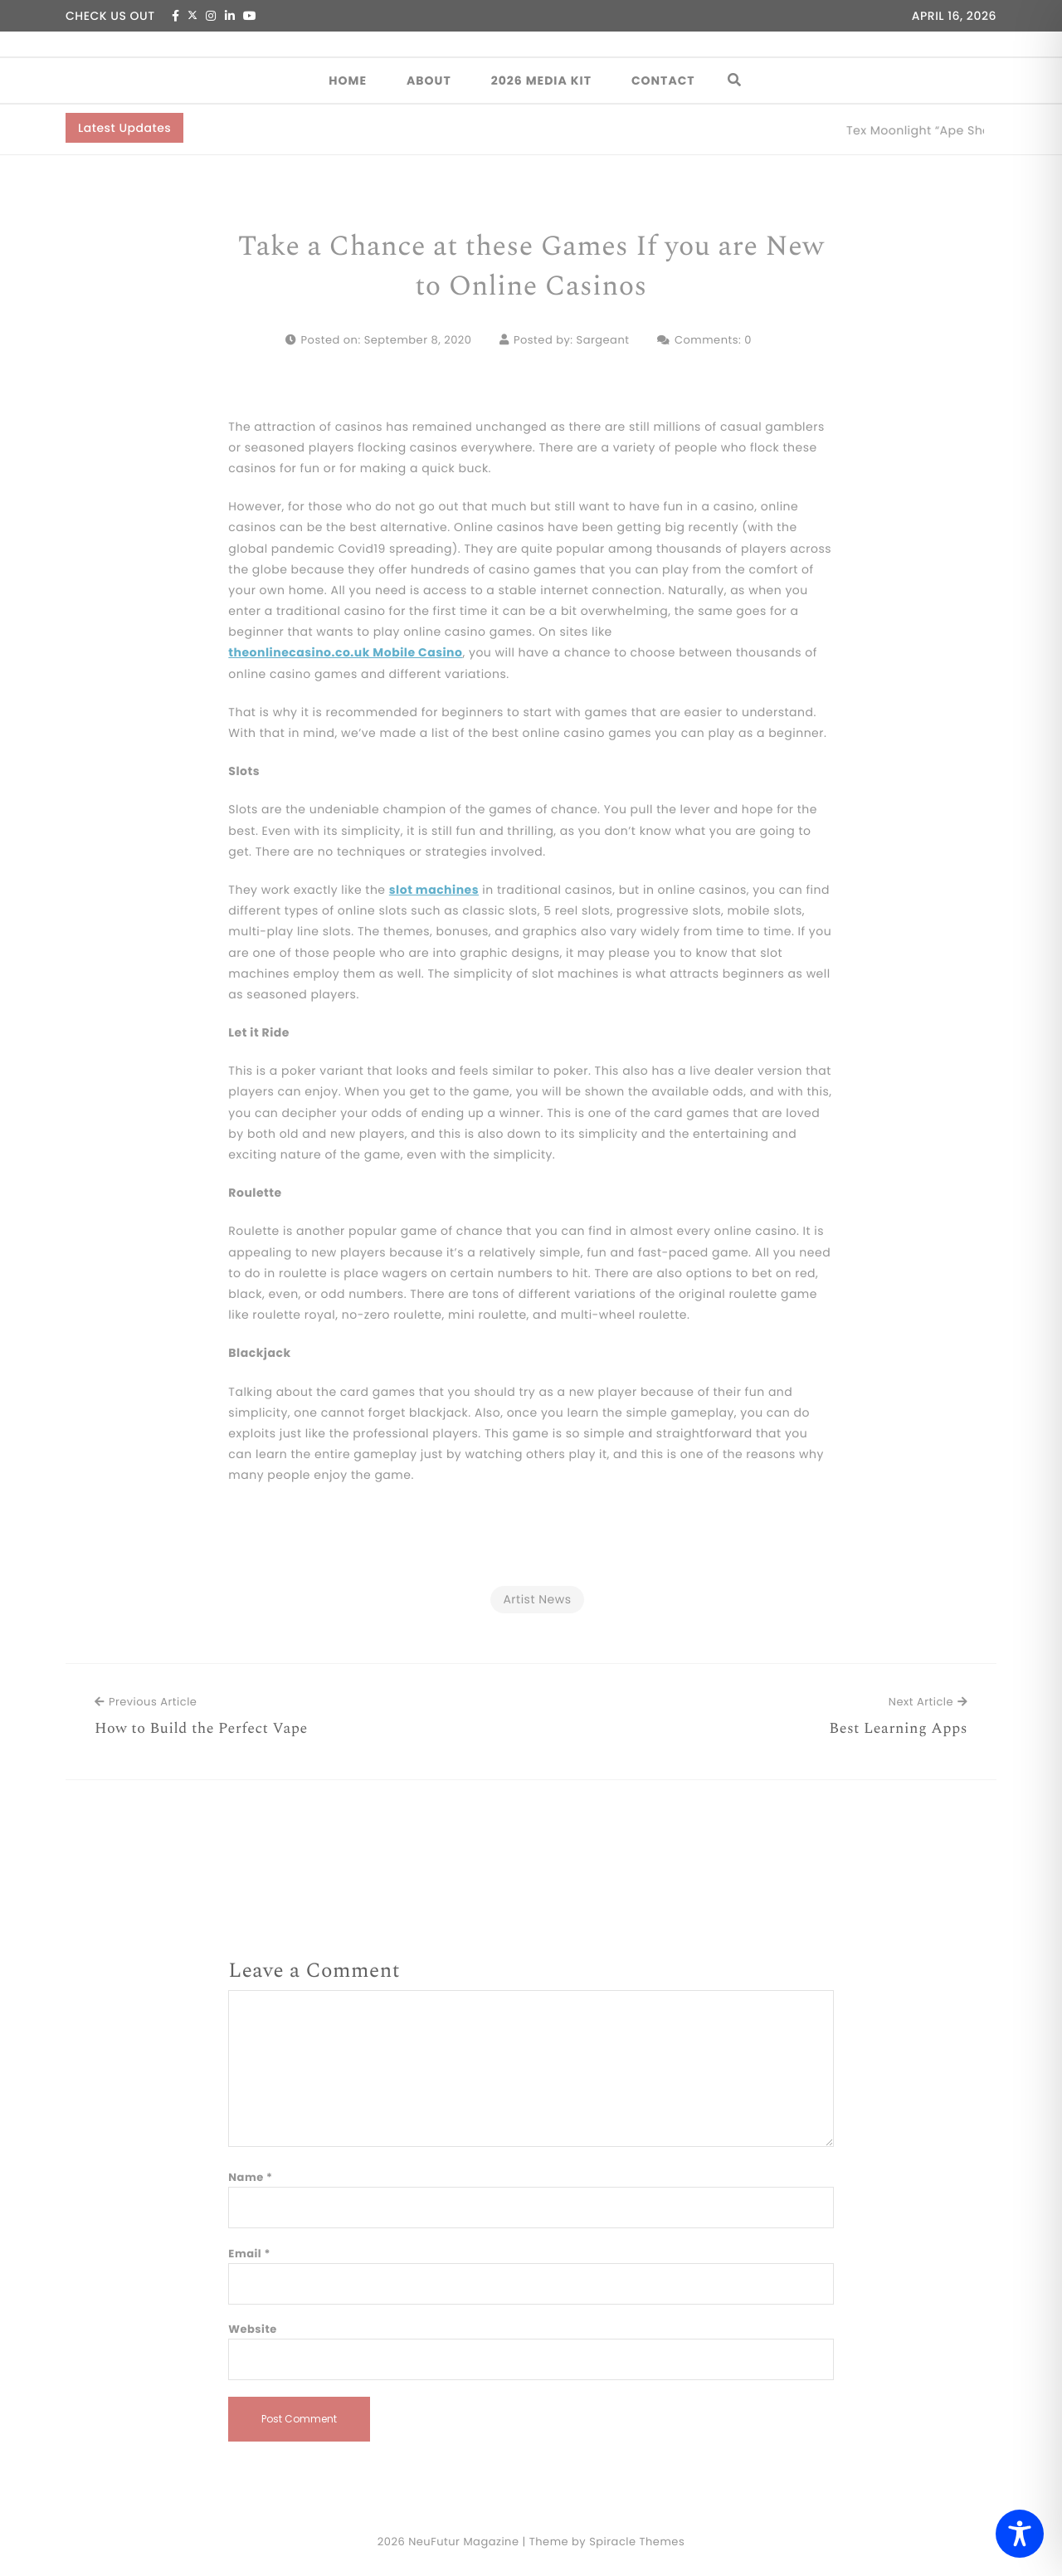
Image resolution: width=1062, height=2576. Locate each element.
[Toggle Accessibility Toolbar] (1019, 2533)
